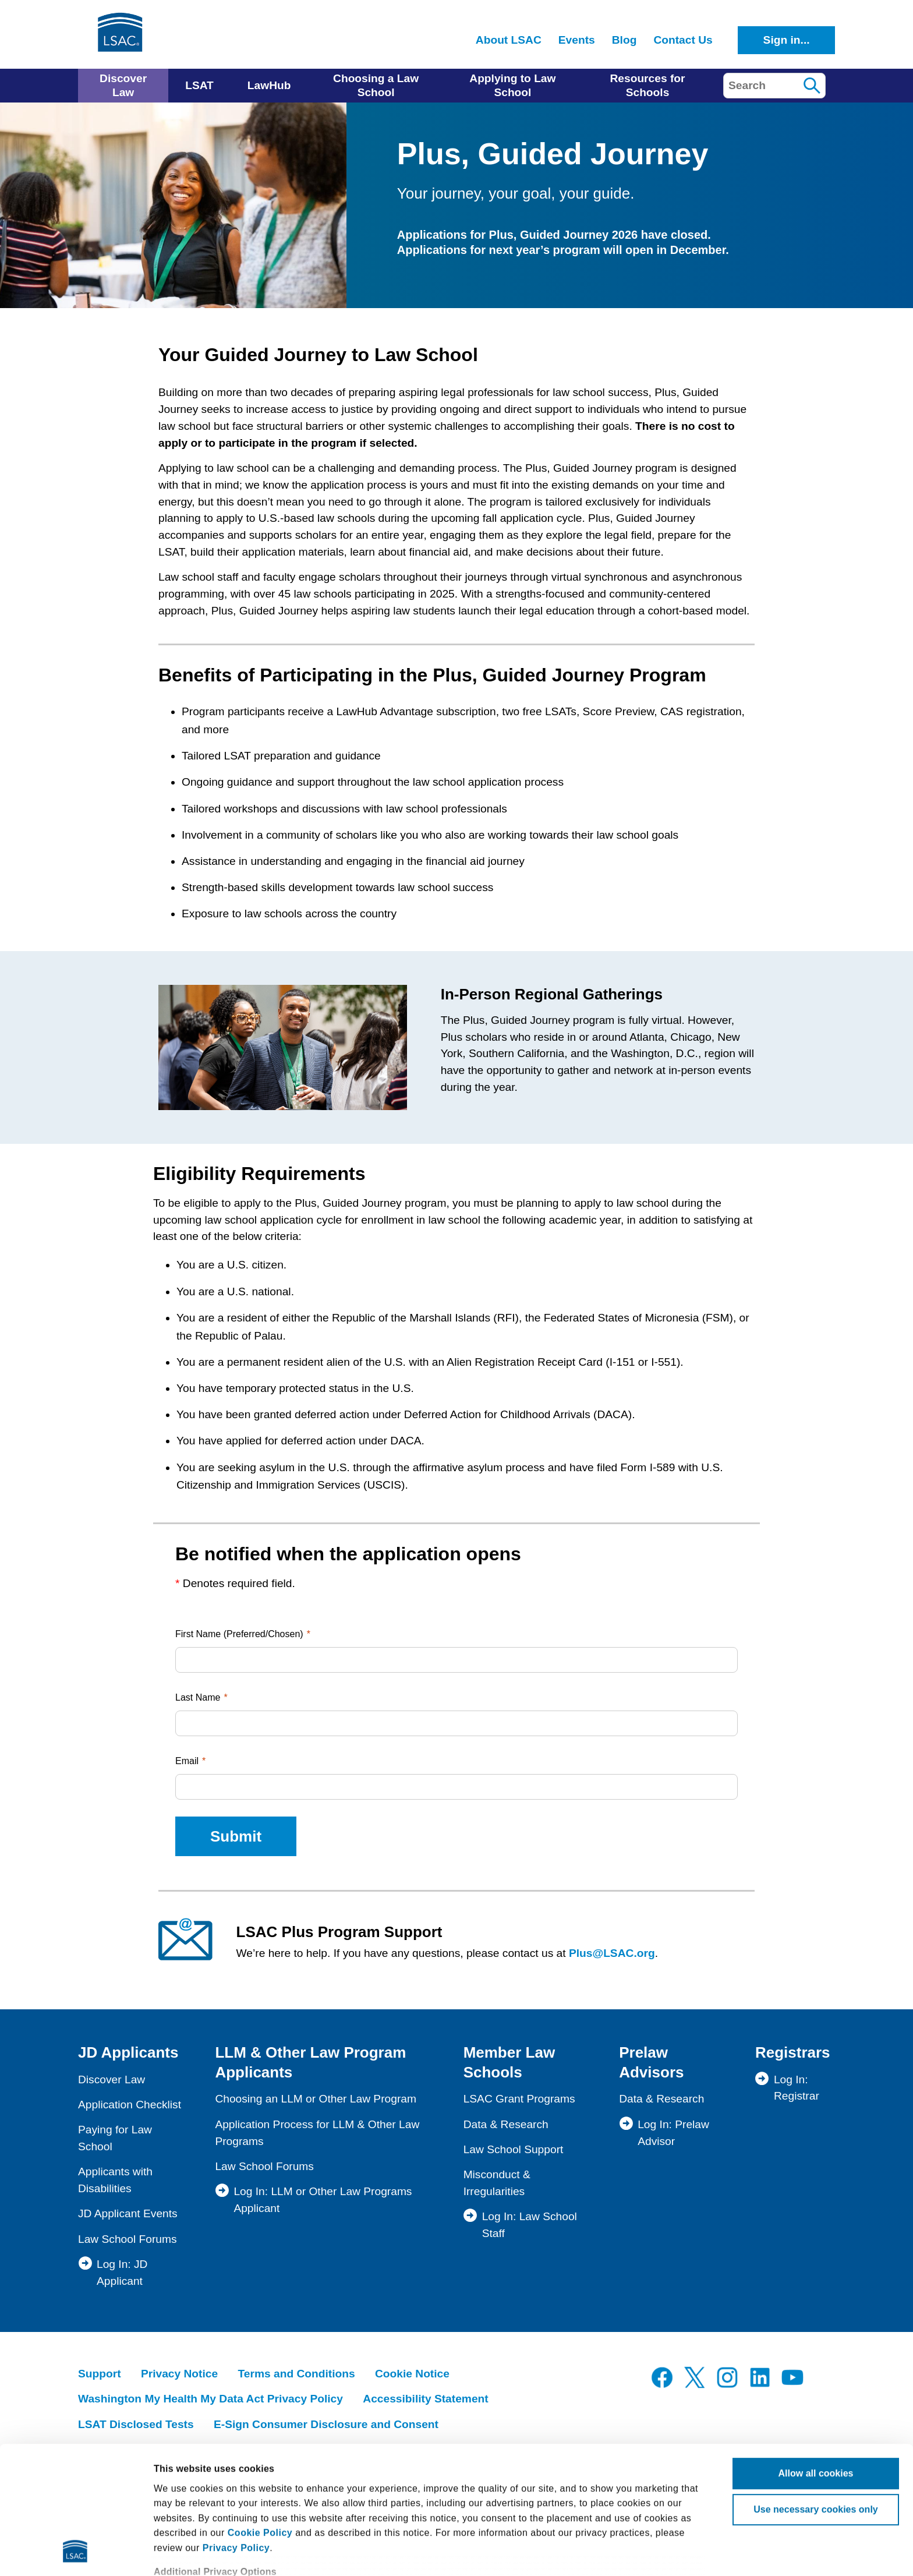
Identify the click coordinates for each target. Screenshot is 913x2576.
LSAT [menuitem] (199, 85)
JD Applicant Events (128, 2213)
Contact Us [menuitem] (682, 40)
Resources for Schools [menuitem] (647, 85)
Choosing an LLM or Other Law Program (315, 2099)
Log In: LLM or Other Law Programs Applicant (322, 2199)
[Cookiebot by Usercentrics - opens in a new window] (75, 2552)
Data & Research (505, 2124)
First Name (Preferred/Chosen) (239, 1634)
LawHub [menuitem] (269, 85)
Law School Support (513, 2149)
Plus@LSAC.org (612, 1953)
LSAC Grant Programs (519, 2099)
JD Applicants (128, 2052)
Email (187, 1761)
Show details (182, 2552)
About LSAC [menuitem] (509, 40)
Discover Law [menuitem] (123, 85)
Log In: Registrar (796, 2088)
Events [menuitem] (576, 40)
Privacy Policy (236, 2428)
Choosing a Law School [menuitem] (376, 85)
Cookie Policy (260, 2413)
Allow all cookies (816, 2354)
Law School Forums (127, 2239)
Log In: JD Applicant (122, 2272)
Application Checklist (129, 2104)
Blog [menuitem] (624, 40)
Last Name (197, 1697)
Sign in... (786, 40)
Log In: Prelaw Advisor (673, 2132)
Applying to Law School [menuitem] (512, 85)
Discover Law (111, 2079)
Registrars (792, 2052)
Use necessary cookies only (815, 2390)
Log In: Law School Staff (529, 2224)
